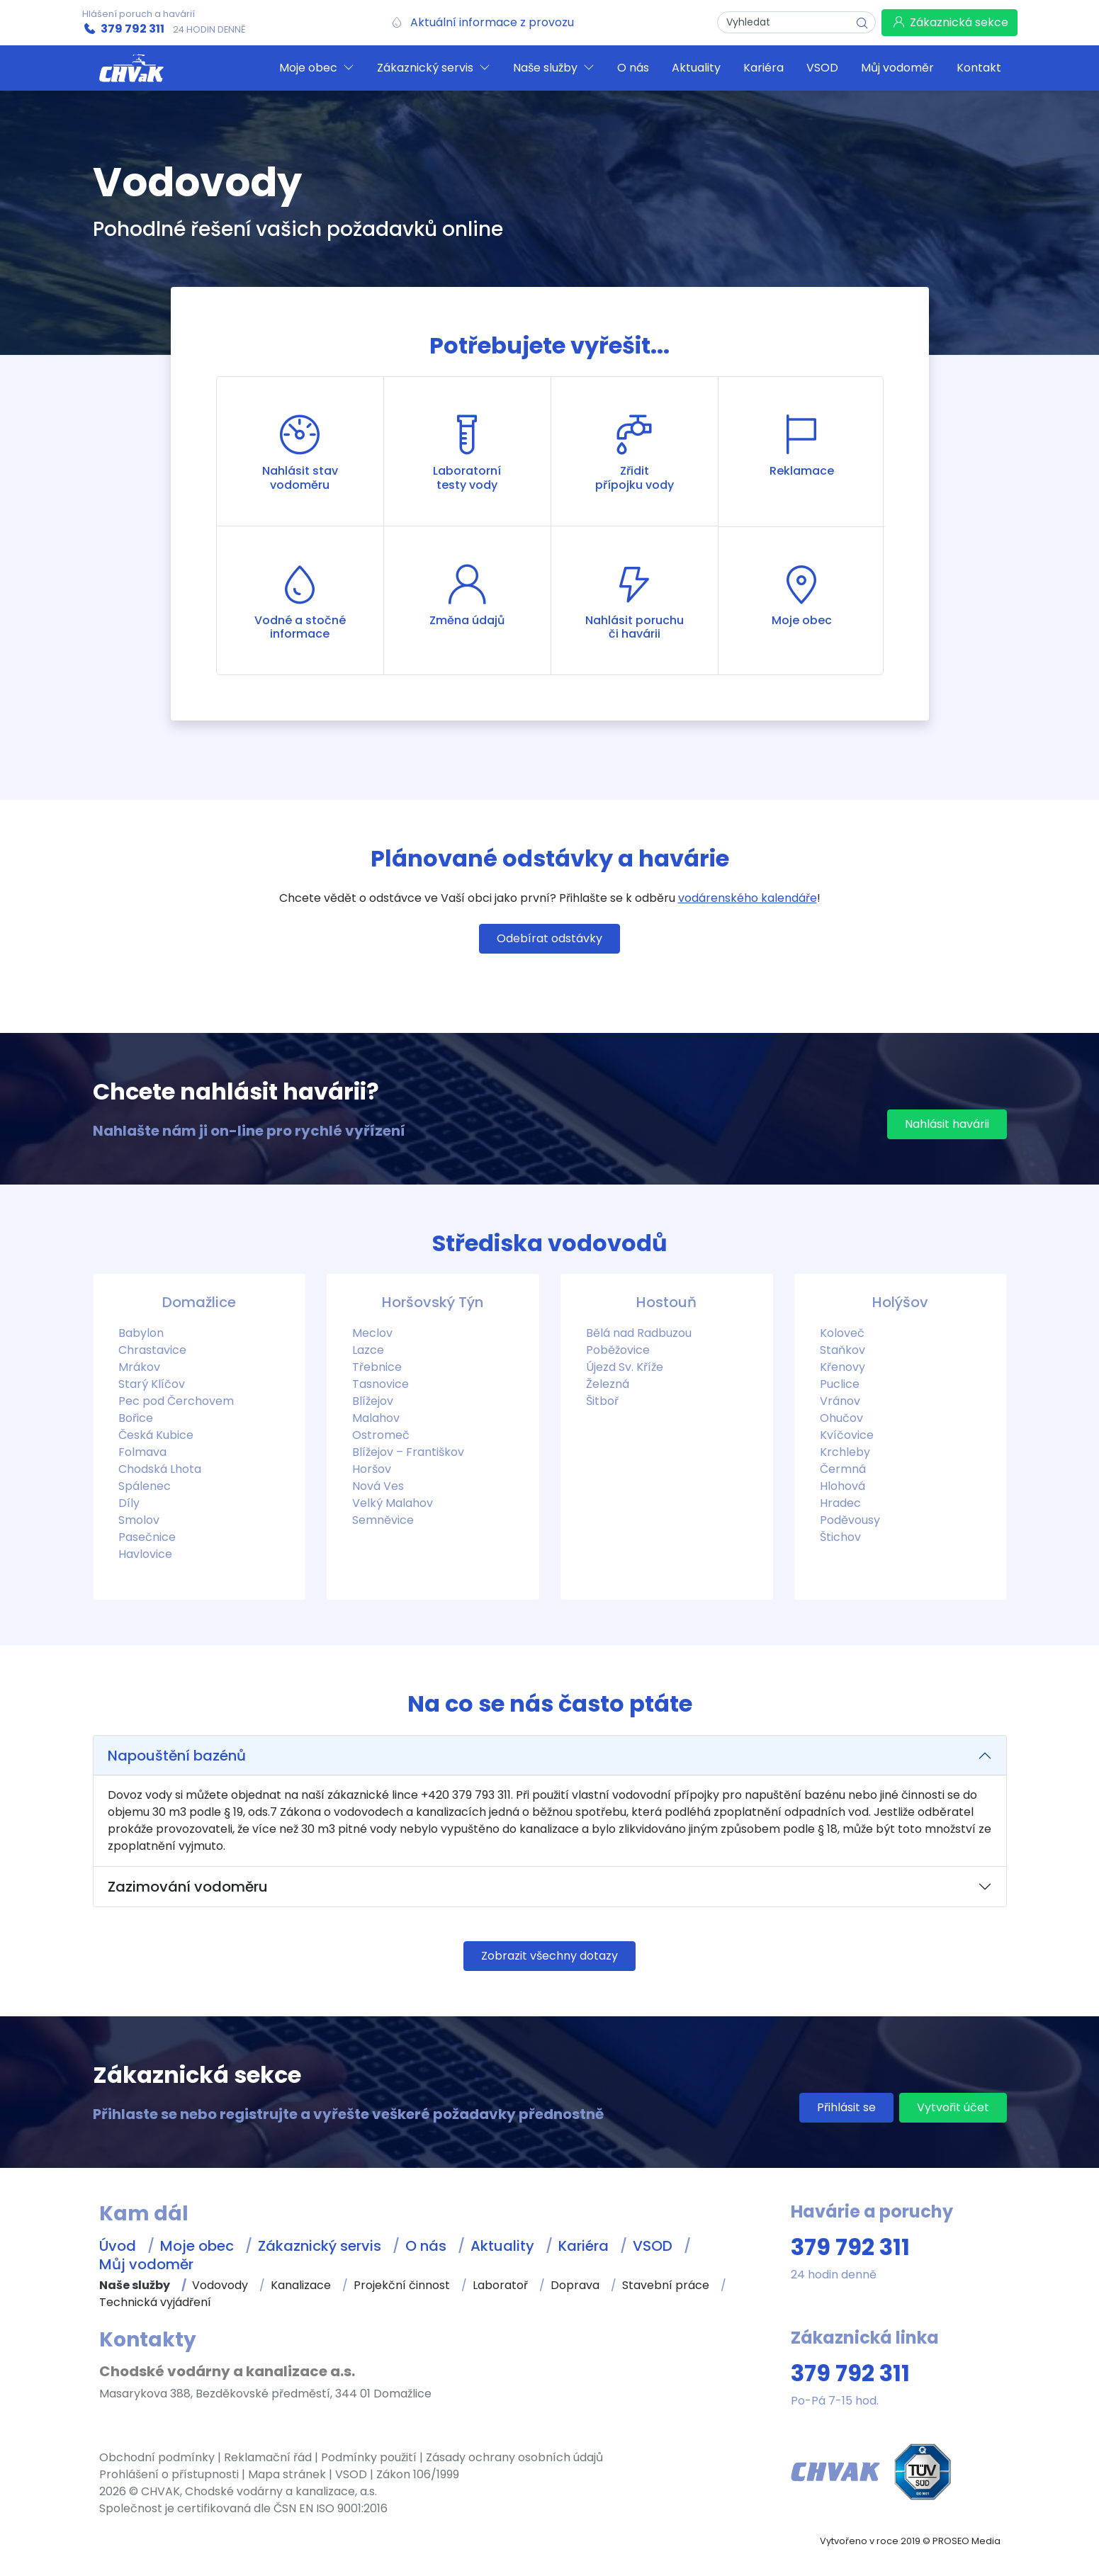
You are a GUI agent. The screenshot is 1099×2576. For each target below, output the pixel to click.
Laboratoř (500, 2285)
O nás (425, 2246)
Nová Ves (378, 1486)
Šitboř (602, 1401)
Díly (129, 1503)
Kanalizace (301, 2285)
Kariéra (583, 2246)
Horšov (371, 1469)
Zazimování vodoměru (188, 1887)
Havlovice (145, 1554)
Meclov (372, 1333)
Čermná (843, 1469)
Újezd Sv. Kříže (624, 1367)
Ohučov (841, 1418)
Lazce (368, 1350)
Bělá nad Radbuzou (639, 1333)
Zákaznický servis (319, 2246)
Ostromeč (381, 1435)
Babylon (141, 1333)
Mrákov (139, 1367)
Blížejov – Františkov (408, 1452)
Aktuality (502, 2246)
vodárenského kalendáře (747, 898)
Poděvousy (850, 1520)
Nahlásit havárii (947, 1124)
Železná (607, 1384)
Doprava (575, 2285)
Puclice (840, 1384)
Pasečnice (147, 1537)
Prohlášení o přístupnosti (169, 2474)
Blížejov (372, 1401)
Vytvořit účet (953, 2107)
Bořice (135, 1418)
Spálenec (144, 1486)
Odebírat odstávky (549, 938)
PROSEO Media (966, 2541)
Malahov (376, 1418)
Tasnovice (380, 1384)
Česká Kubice (155, 1435)
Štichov (840, 1537)
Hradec (840, 1503)
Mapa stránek (287, 2474)
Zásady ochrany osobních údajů (514, 2457)
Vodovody (220, 2285)
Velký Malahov (392, 1503)
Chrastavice (152, 1350)
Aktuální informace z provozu (492, 22)
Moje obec (197, 2246)
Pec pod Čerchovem (176, 1401)
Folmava (142, 1452)
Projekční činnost (402, 2285)
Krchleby (845, 1452)
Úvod (117, 2246)
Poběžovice (618, 1350)
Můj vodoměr (146, 2264)
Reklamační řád (268, 2457)
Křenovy (842, 1367)
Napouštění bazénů (177, 1756)
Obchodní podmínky (157, 2457)
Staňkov (842, 1350)
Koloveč (842, 1333)
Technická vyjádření (155, 2302)
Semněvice (383, 1520)
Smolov (138, 1520)
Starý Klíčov (151, 1384)
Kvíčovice (847, 1435)
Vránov (840, 1401)
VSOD (652, 2246)
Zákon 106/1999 (417, 2474)
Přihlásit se (846, 2107)
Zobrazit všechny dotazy (549, 1956)
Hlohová (842, 1486)
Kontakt (979, 68)
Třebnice (377, 1367)
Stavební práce (665, 2285)
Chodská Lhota (159, 1469)
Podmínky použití (369, 2457)
